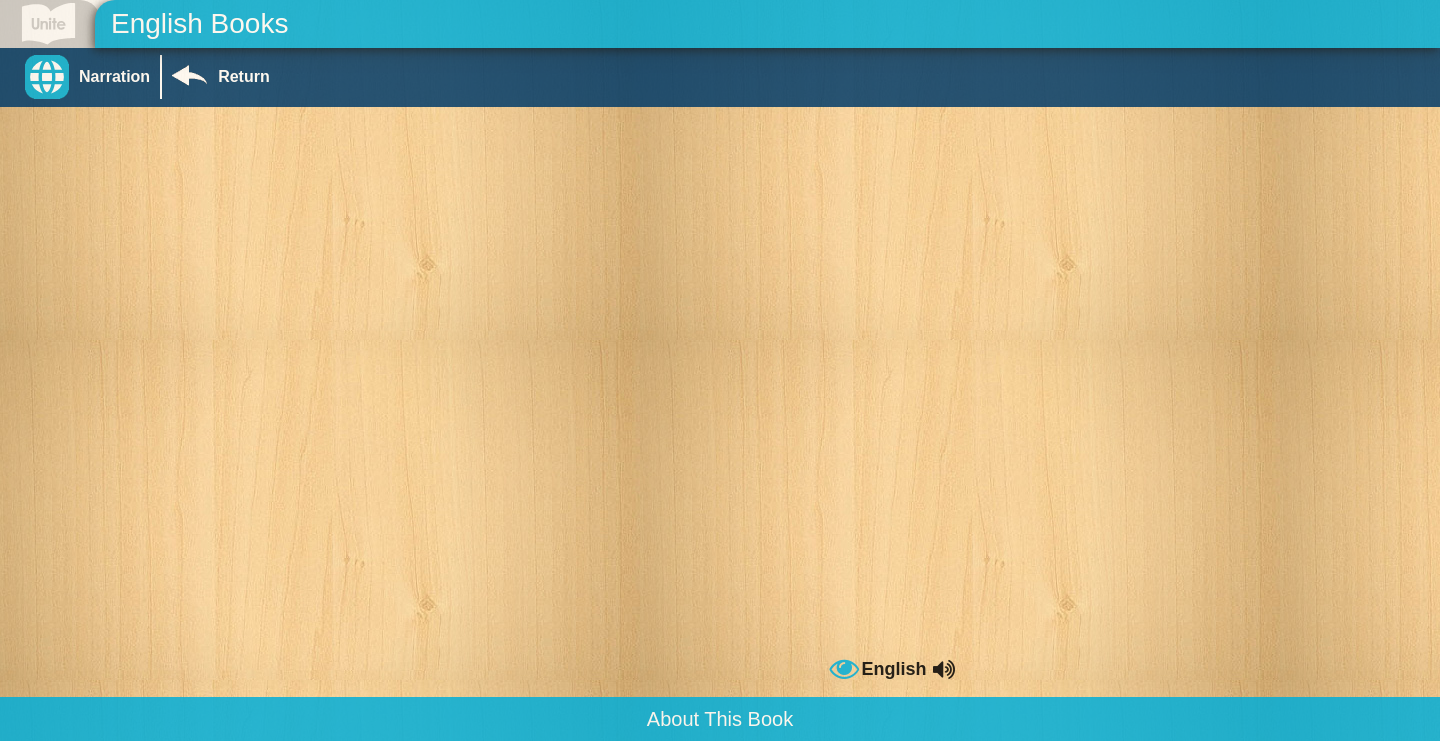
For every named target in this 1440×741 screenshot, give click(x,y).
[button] (92, 77)
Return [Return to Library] (244, 76)
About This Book (720, 719)
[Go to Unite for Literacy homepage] (48, 24)
